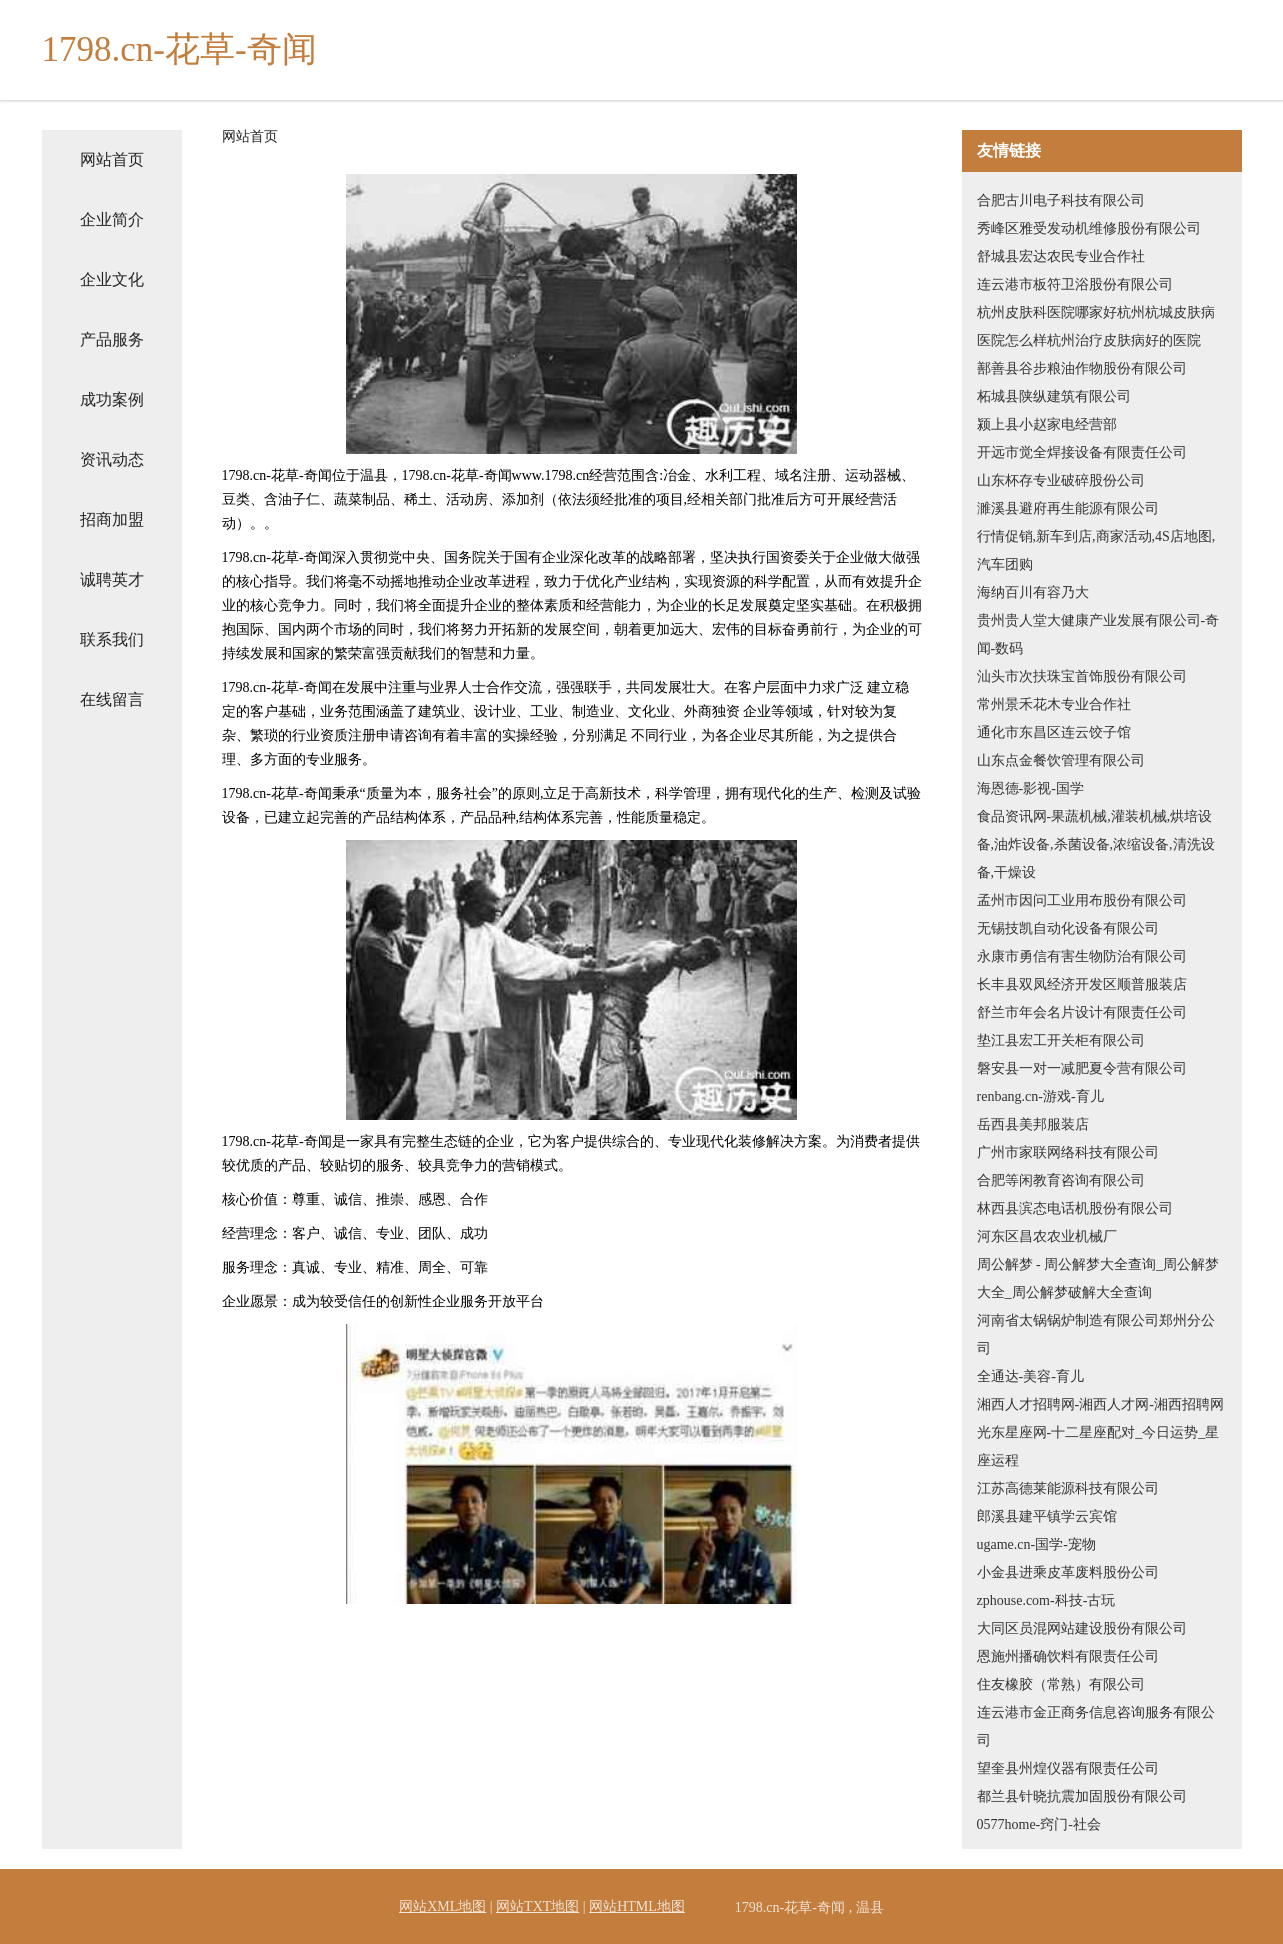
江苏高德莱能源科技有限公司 (1068, 1488)
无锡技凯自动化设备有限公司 (1068, 928)
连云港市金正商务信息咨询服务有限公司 (1096, 1726)
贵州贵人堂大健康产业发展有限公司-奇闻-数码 (1098, 634)
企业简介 (112, 219)
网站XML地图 (442, 1906)
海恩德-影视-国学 (1030, 788)
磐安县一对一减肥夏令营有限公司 (1082, 1068)
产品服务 (112, 339)
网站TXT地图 (537, 1906)
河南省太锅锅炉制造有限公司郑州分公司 (1096, 1334)
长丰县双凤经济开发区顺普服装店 (1082, 984)
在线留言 (112, 699)
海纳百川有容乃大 (1033, 592)
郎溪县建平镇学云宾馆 (1047, 1516)
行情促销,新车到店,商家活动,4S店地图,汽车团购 (1096, 550)
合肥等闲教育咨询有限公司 (1061, 1180)
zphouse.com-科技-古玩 (1046, 1600)
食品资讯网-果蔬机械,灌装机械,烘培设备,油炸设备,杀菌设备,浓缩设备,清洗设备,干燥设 (1096, 844)
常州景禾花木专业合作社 (1054, 704)
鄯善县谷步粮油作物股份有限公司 (1082, 368)
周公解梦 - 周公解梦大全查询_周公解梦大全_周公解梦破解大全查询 (1098, 1278)
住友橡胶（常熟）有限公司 (1061, 1684)
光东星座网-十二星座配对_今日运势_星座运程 (1098, 1446)
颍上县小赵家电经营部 (1047, 424)
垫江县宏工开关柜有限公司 (1061, 1040)
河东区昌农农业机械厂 (1047, 1236)
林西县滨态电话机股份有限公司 (1075, 1208)
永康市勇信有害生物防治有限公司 (1082, 956)
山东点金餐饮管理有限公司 (1061, 760)
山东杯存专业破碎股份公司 (1061, 480)
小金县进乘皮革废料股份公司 (1068, 1572)
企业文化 (112, 279)
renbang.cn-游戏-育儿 (1040, 1096)
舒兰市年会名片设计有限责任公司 (1082, 1012)
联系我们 (112, 639)
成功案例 (112, 399)
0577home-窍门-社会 (1039, 1824)
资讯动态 (112, 459)
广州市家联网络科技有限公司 (1068, 1152)
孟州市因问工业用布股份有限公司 (1082, 900)
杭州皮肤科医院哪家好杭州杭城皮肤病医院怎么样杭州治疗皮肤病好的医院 (1096, 326)
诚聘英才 (112, 579)
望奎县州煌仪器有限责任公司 (1068, 1768)
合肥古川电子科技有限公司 (1061, 200)
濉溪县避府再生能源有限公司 (1068, 508)
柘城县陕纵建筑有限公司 (1054, 396)
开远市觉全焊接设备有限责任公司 (1082, 452)
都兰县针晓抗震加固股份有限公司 (1082, 1796)
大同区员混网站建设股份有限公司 (1082, 1628)
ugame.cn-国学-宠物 (1036, 1544)
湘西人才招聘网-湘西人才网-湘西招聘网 (1100, 1404)
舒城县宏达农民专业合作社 (1061, 256)
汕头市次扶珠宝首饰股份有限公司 (1082, 676)
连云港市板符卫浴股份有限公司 (1075, 284)
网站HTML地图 (637, 1906)
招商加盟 (112, 519)
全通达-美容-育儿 (1030, 1376)
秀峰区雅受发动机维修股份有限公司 (1089, 228)
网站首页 (112, 159)
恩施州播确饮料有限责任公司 (1068, 1656)
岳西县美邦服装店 (1033, 1124)
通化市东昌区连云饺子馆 (1054, 732)
